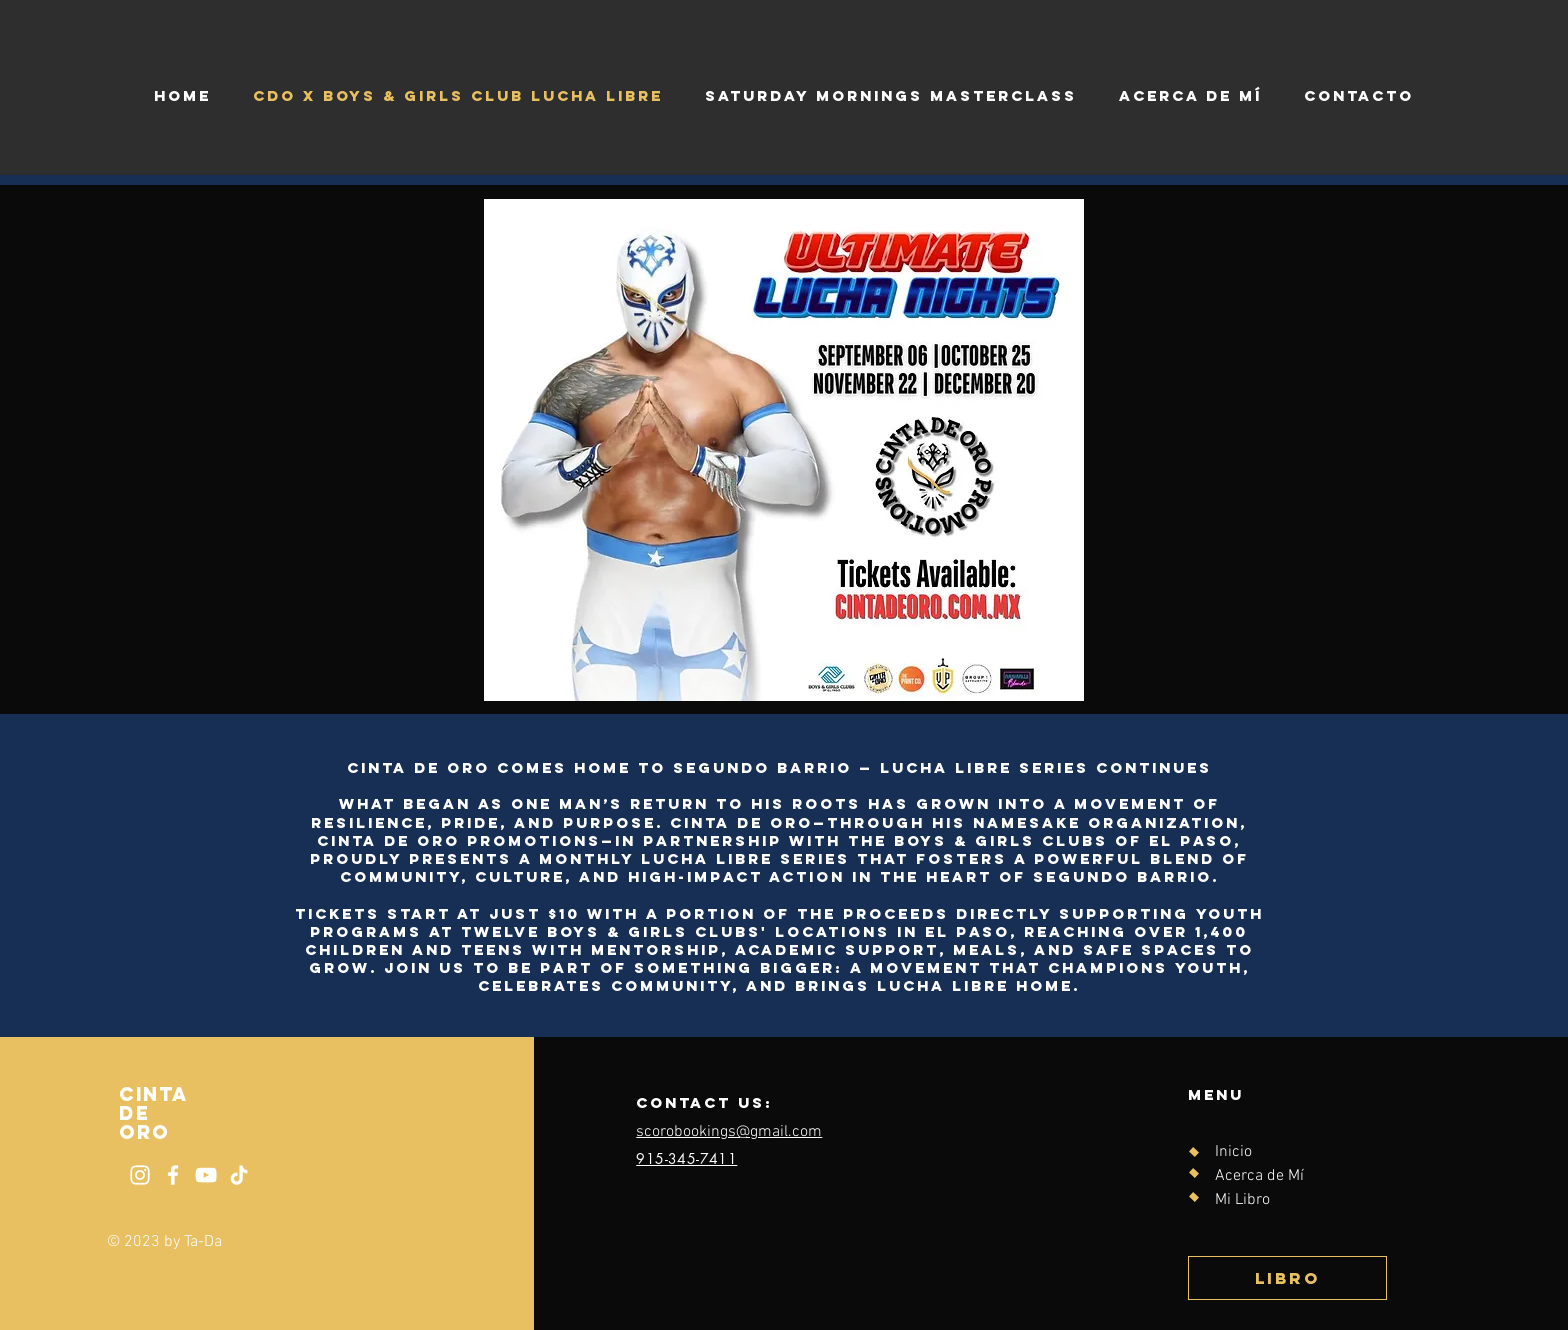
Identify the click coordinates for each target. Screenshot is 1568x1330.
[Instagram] (140, 1175)
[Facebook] (173, 1175)
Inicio (1233, 1152)
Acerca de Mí (1259, 1176)
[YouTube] (206, 1175)
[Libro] (1287, 1278)
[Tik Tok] (239, 1175)
